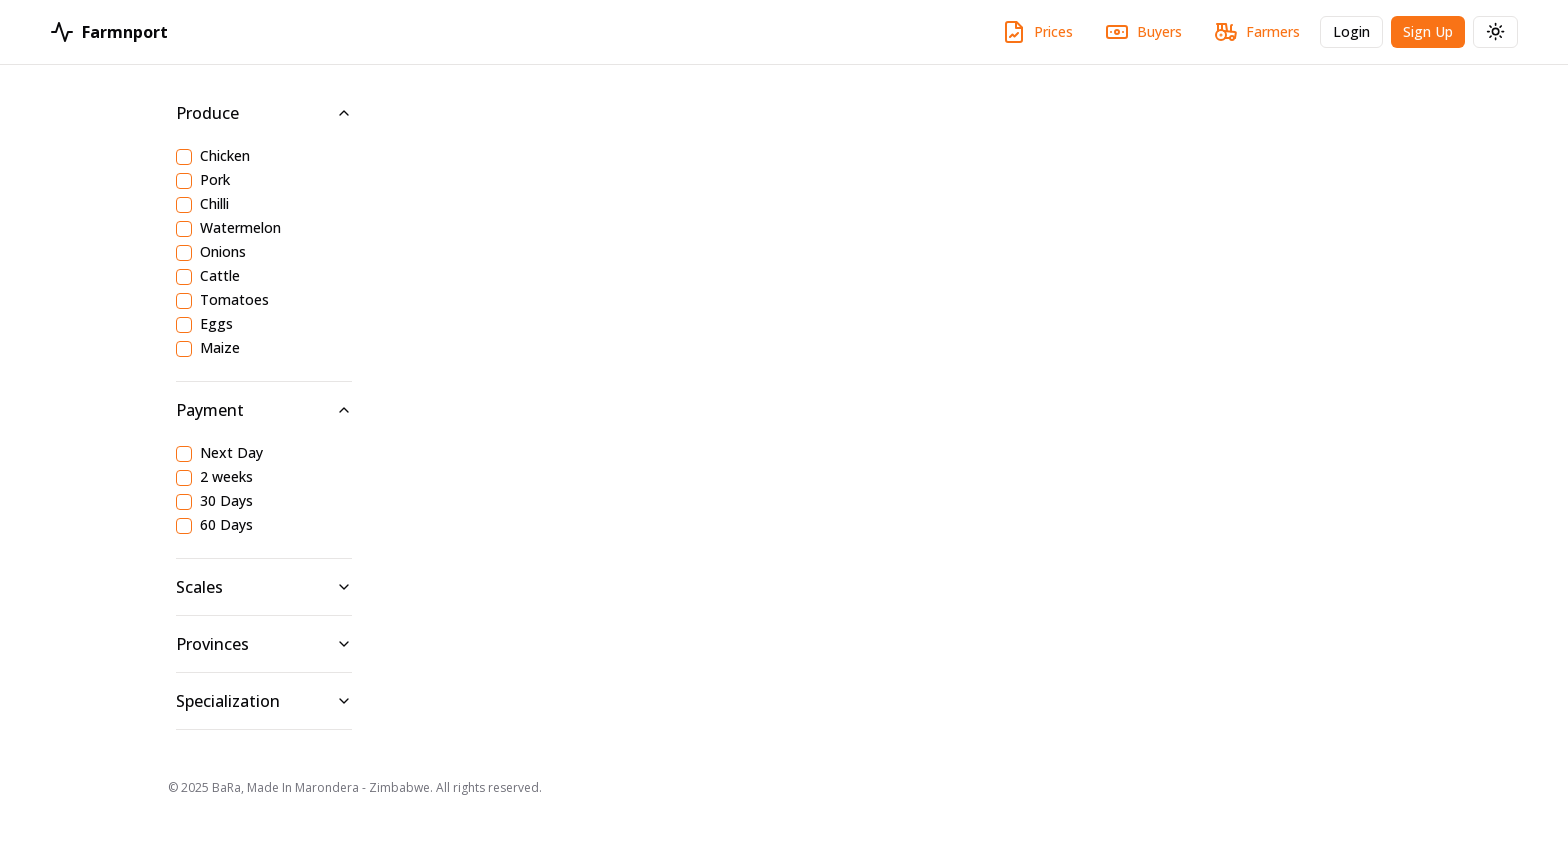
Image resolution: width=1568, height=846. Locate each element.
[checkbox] (184, 157)
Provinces (264, 644)
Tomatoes (234, 301)
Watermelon (240, 229)
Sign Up (1434, 35)
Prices (1037, 32)
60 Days (226, 526)
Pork (215, 181)
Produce (264, 113)
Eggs (216, 325)
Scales (264, 587)
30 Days (226, 502)
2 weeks (226, 478)
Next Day (231, 454)
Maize (220, 349)
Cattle (220, 277)
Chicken (225, 157)
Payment (264, 410)
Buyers (1143, 32)
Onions (223, 253)
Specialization (264, 701)
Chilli (214, 205)
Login (1358, 35)
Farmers (1257, 32)
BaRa (226, 787)
